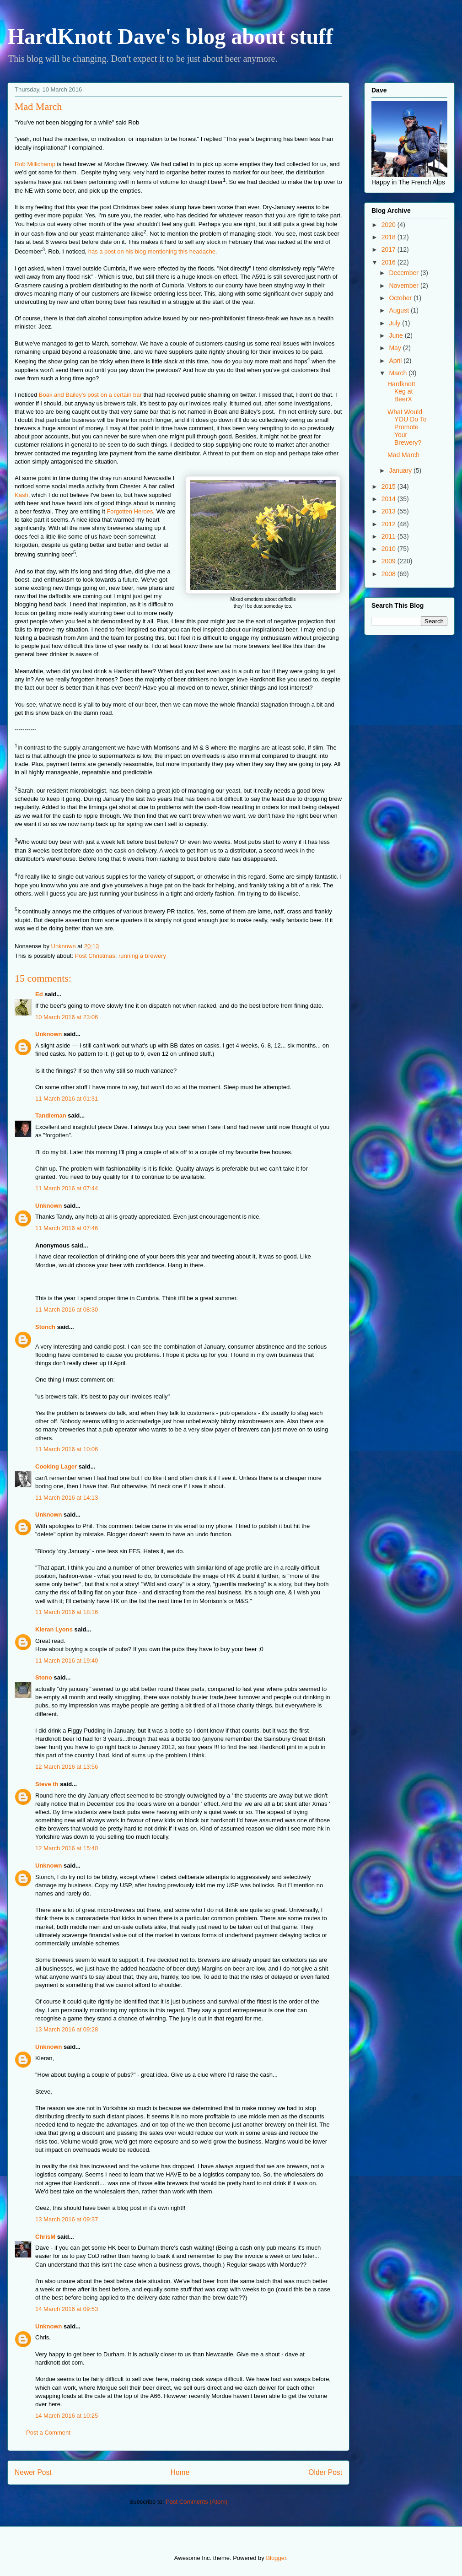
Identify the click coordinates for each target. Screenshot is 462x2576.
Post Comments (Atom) (196, 2501)
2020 (389, 224)
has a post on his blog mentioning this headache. (152, 251)
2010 (389, 548)
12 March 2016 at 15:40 (66, 1848)
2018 (389, 237)
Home (180, 2472)
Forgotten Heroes (129, 511)
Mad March (403, 455)
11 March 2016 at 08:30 (66, 1309)
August (399, 310)
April (396, 360)
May (396, 347)
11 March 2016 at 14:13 (66, 1497)
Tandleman (50, 1115)
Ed (39, 994)
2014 (389, 498)
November (404, 285)
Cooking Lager (56, 1466)
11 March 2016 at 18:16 (66, 1612)
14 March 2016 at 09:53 (66, 2309)
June (396, 335)
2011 (389, 536)
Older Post (325, 2472)
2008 (389, 574)
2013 (389, 511)
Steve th (47, 1784)
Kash (21, 494)
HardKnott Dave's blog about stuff (170, 36)
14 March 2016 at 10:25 (66, 2415)
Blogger (276, 2557)
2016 (389, 262)
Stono (43, 1677)
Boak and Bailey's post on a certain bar (90, 394)
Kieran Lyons (54, 1629)
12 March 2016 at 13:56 (66, 1766)
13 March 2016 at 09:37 (66, 2219)
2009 (389, 561)
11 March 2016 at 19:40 (66, 1660)
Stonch (45, 1326)
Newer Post (33, 2472)
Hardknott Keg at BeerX (401, 391)
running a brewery (142, 955)
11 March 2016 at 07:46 (66, 1228)
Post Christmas (95, 955)
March (398, 373)
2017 (389, 249)
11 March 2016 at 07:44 (66, 1188)
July (395, 323)
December (404, 272)
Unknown (48, 1034)
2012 (389, 524)
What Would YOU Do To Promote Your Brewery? (407, 427)
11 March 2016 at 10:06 (66, 1449)
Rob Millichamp (35, 164)
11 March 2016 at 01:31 (66, 1098)
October (401, 298)
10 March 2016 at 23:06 (66, 1017)
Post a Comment (48, 2432)
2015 (389, 486)
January (401, 470)
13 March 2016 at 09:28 (66, 2029)
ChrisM (45, 2236)
